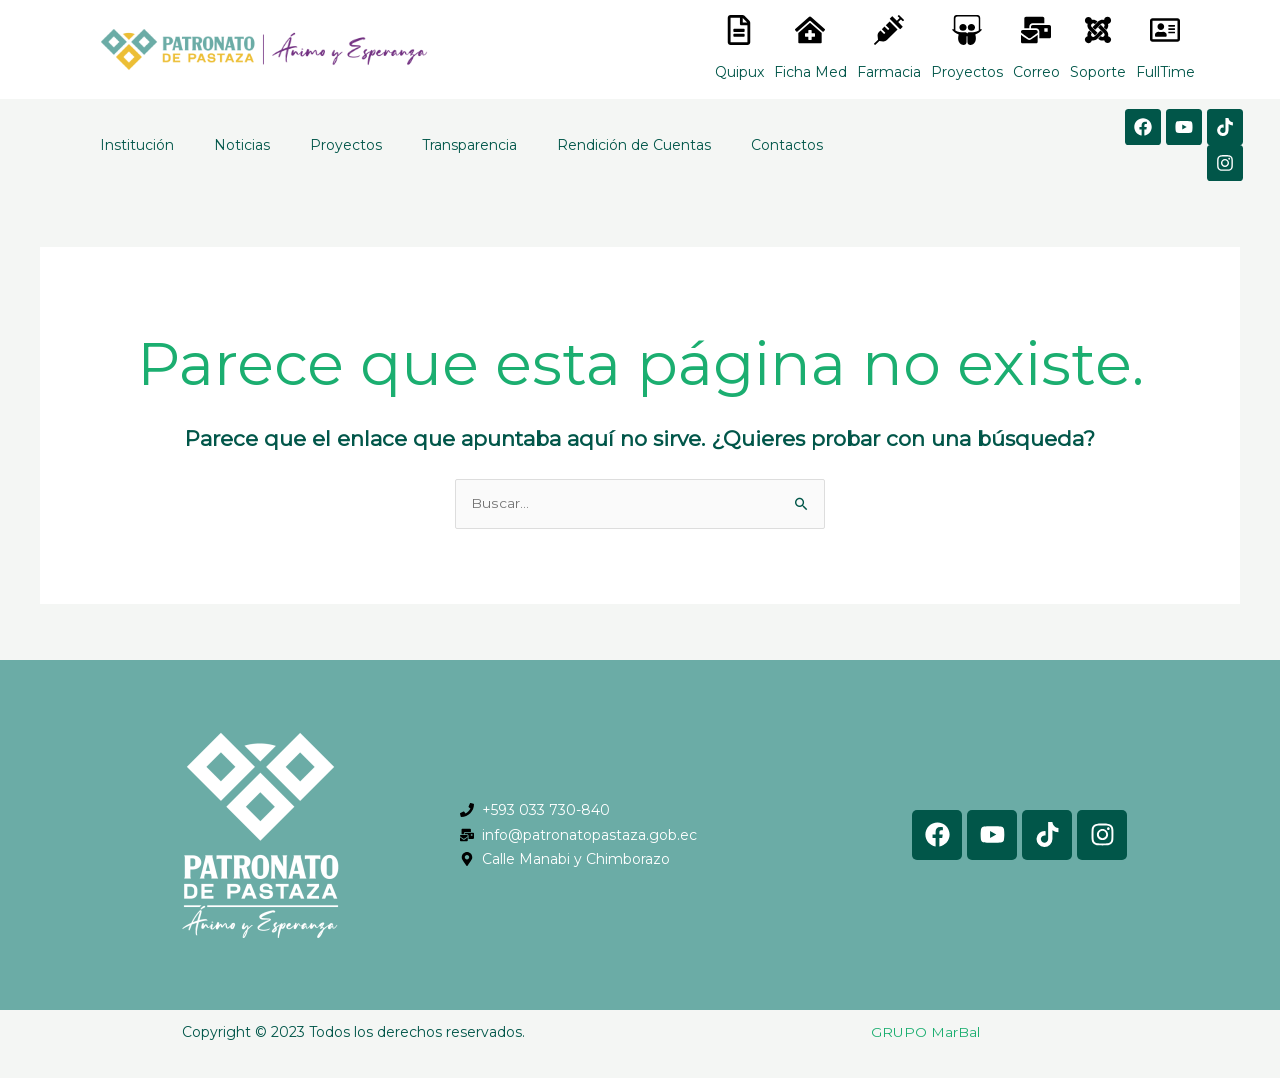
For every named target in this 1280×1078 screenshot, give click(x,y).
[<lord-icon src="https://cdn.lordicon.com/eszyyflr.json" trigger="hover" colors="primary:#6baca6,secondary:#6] (1098, 30)
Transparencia (469, 145)
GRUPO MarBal (925, 1032)
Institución (137, 145)
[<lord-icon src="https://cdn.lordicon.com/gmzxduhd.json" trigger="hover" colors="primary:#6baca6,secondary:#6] (1165, 30)
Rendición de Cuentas (634, 145)
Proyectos (346, 145)
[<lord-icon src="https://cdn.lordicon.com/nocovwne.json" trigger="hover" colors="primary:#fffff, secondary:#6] (739, 30)
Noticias (242, 145)
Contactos (787, 145)
